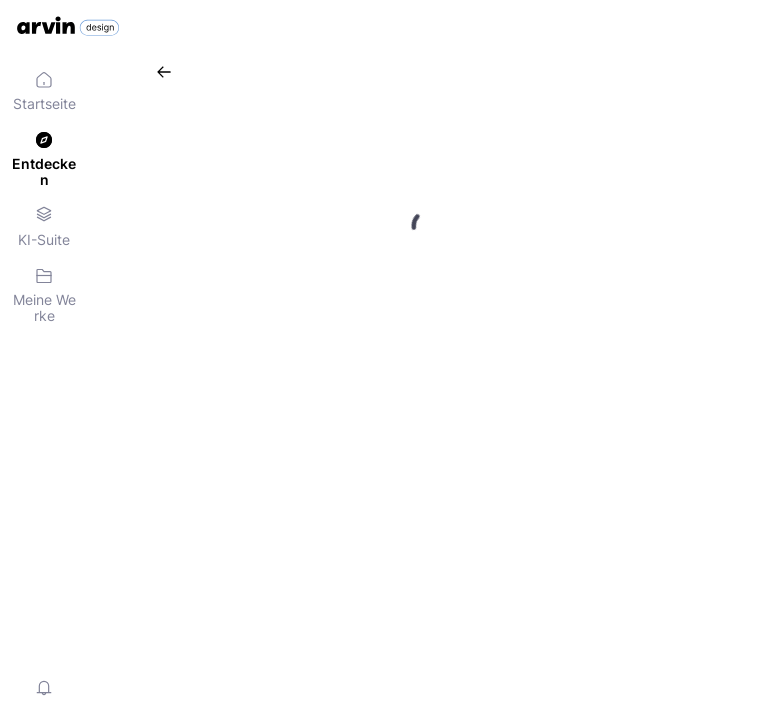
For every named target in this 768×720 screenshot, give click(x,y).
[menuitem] (44, 92)
